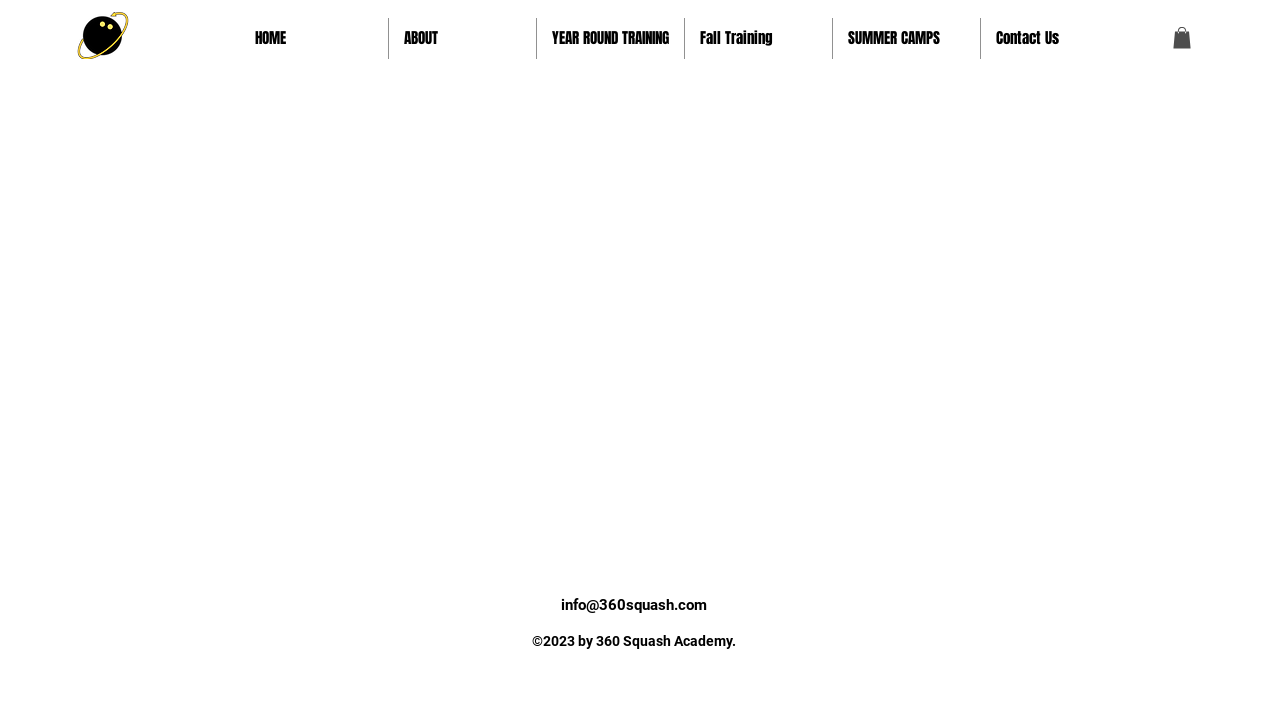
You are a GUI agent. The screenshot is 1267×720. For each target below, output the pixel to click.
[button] (462, 38)
